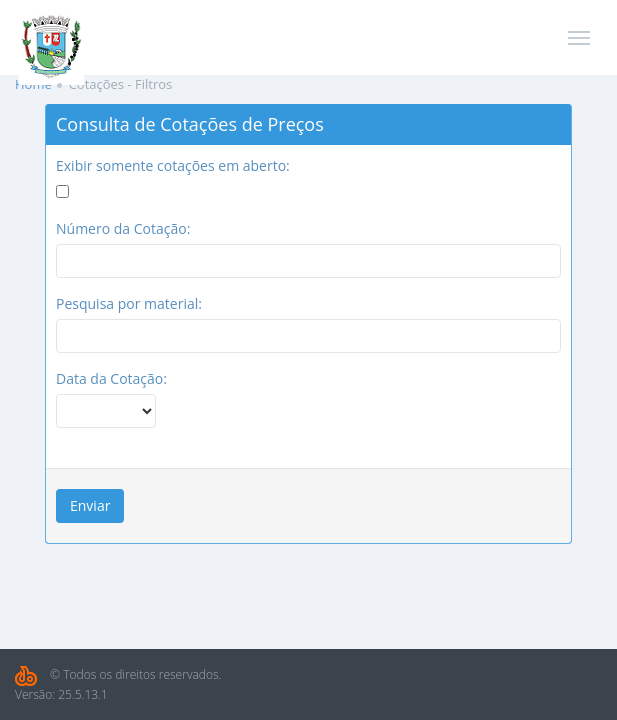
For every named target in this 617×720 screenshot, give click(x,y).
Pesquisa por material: (129, 303)
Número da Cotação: (123, 228)
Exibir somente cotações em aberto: (173, 165)
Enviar (90, 505)
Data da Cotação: (111, 378)
